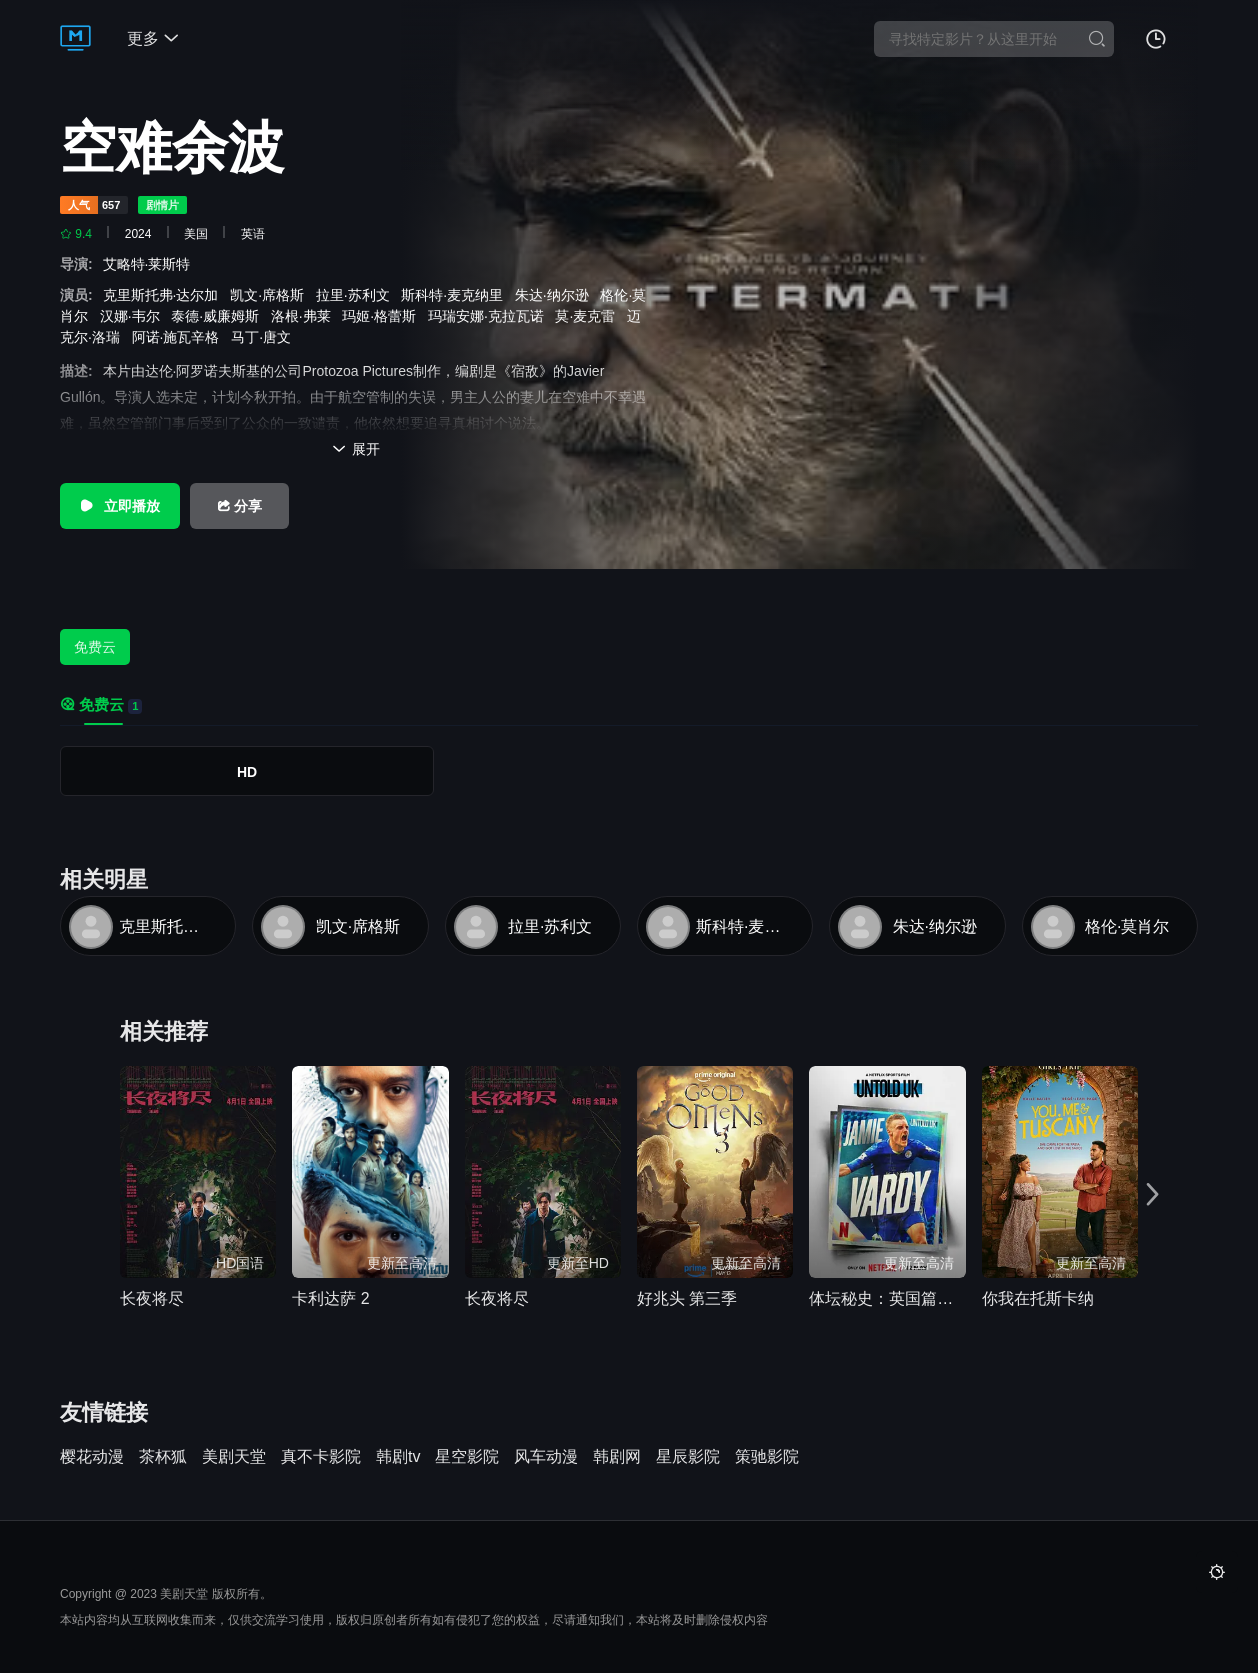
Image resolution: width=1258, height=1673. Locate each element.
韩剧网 (617, 1457)
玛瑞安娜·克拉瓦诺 (490, 316)
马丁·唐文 (265, 337)
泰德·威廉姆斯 (219, 316)
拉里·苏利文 (357, 295)
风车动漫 (546, 1457)
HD (247, 772)
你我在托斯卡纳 (1038, 1298)
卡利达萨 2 (330, 1298)
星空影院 (467, 1457)
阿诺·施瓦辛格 (180, 337)
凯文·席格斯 (271, 295)
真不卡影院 (321, 1457)
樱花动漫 (92, 1457)
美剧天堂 (234, 1457)
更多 (153, 38)
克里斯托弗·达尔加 (165, 295)
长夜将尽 (152, 1298)
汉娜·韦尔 (134, 316)
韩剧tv (398, 1457)
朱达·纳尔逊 (556, 295)
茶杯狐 (163, 1457)
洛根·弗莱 (305, 316)
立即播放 (120, 506)
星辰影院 (688, 1457)
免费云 (95, 647)
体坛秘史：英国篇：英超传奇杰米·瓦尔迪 (887, 1298)
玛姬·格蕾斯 (383, 316)
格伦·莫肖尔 (1127, 926)
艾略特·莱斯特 (151, 264)
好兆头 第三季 (687, 1298)
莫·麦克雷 (589, 316)
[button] (1156, 1192)
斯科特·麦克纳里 (456, 295)
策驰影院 (767, 1457)
